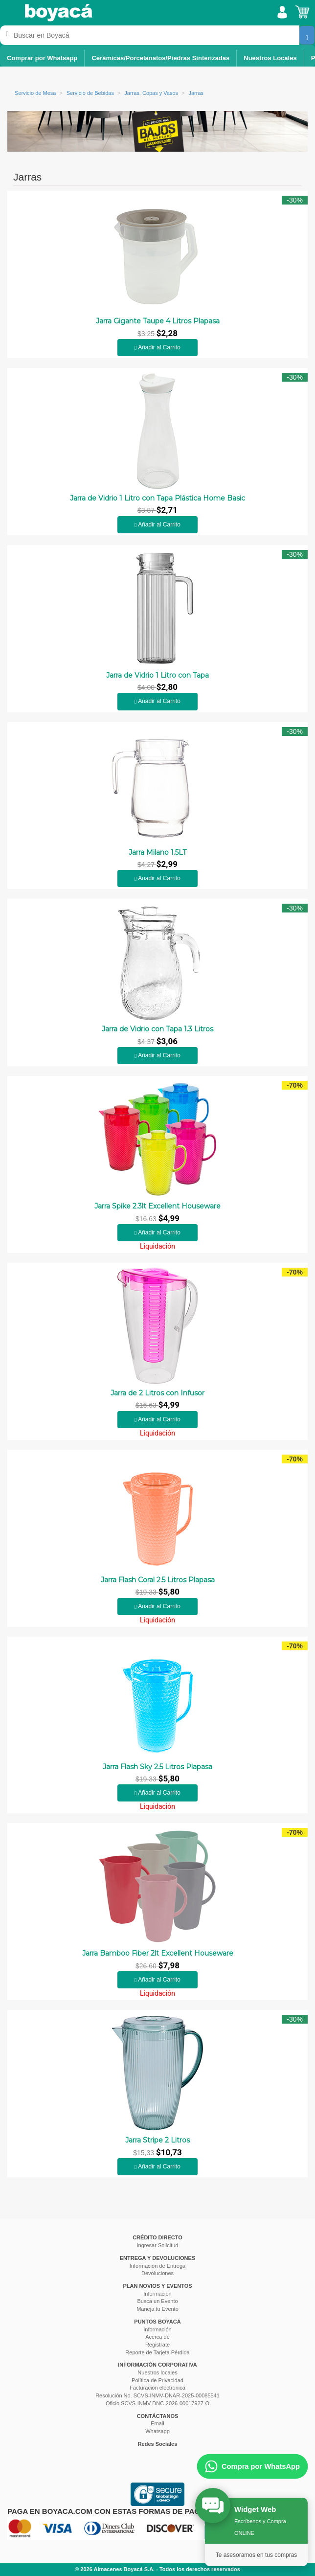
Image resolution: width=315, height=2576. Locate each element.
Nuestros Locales (270, 58)
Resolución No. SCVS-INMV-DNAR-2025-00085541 (157, 2395)
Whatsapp (157, 2431)
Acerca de (157, 2337)
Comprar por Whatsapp (42, 58)
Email (157, 2423)
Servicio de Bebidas (90, 93)
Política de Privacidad (157, 2380)
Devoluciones (157, 2273)
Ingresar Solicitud (158, 2245)
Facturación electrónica (157, 2388)
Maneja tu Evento (157, 2309)
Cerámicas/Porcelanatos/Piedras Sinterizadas (160, 58)
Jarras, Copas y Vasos (151, 93)
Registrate (157, 2345)
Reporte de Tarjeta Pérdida (157, 2352)
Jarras (195, 93)
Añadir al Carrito (157, 347)
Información (157, 2294)
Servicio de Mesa (35, 93)
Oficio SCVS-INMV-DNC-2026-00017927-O (157, 2403)
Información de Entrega (157, 2266)
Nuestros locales (157, 2372)
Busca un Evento (157, 2301)
